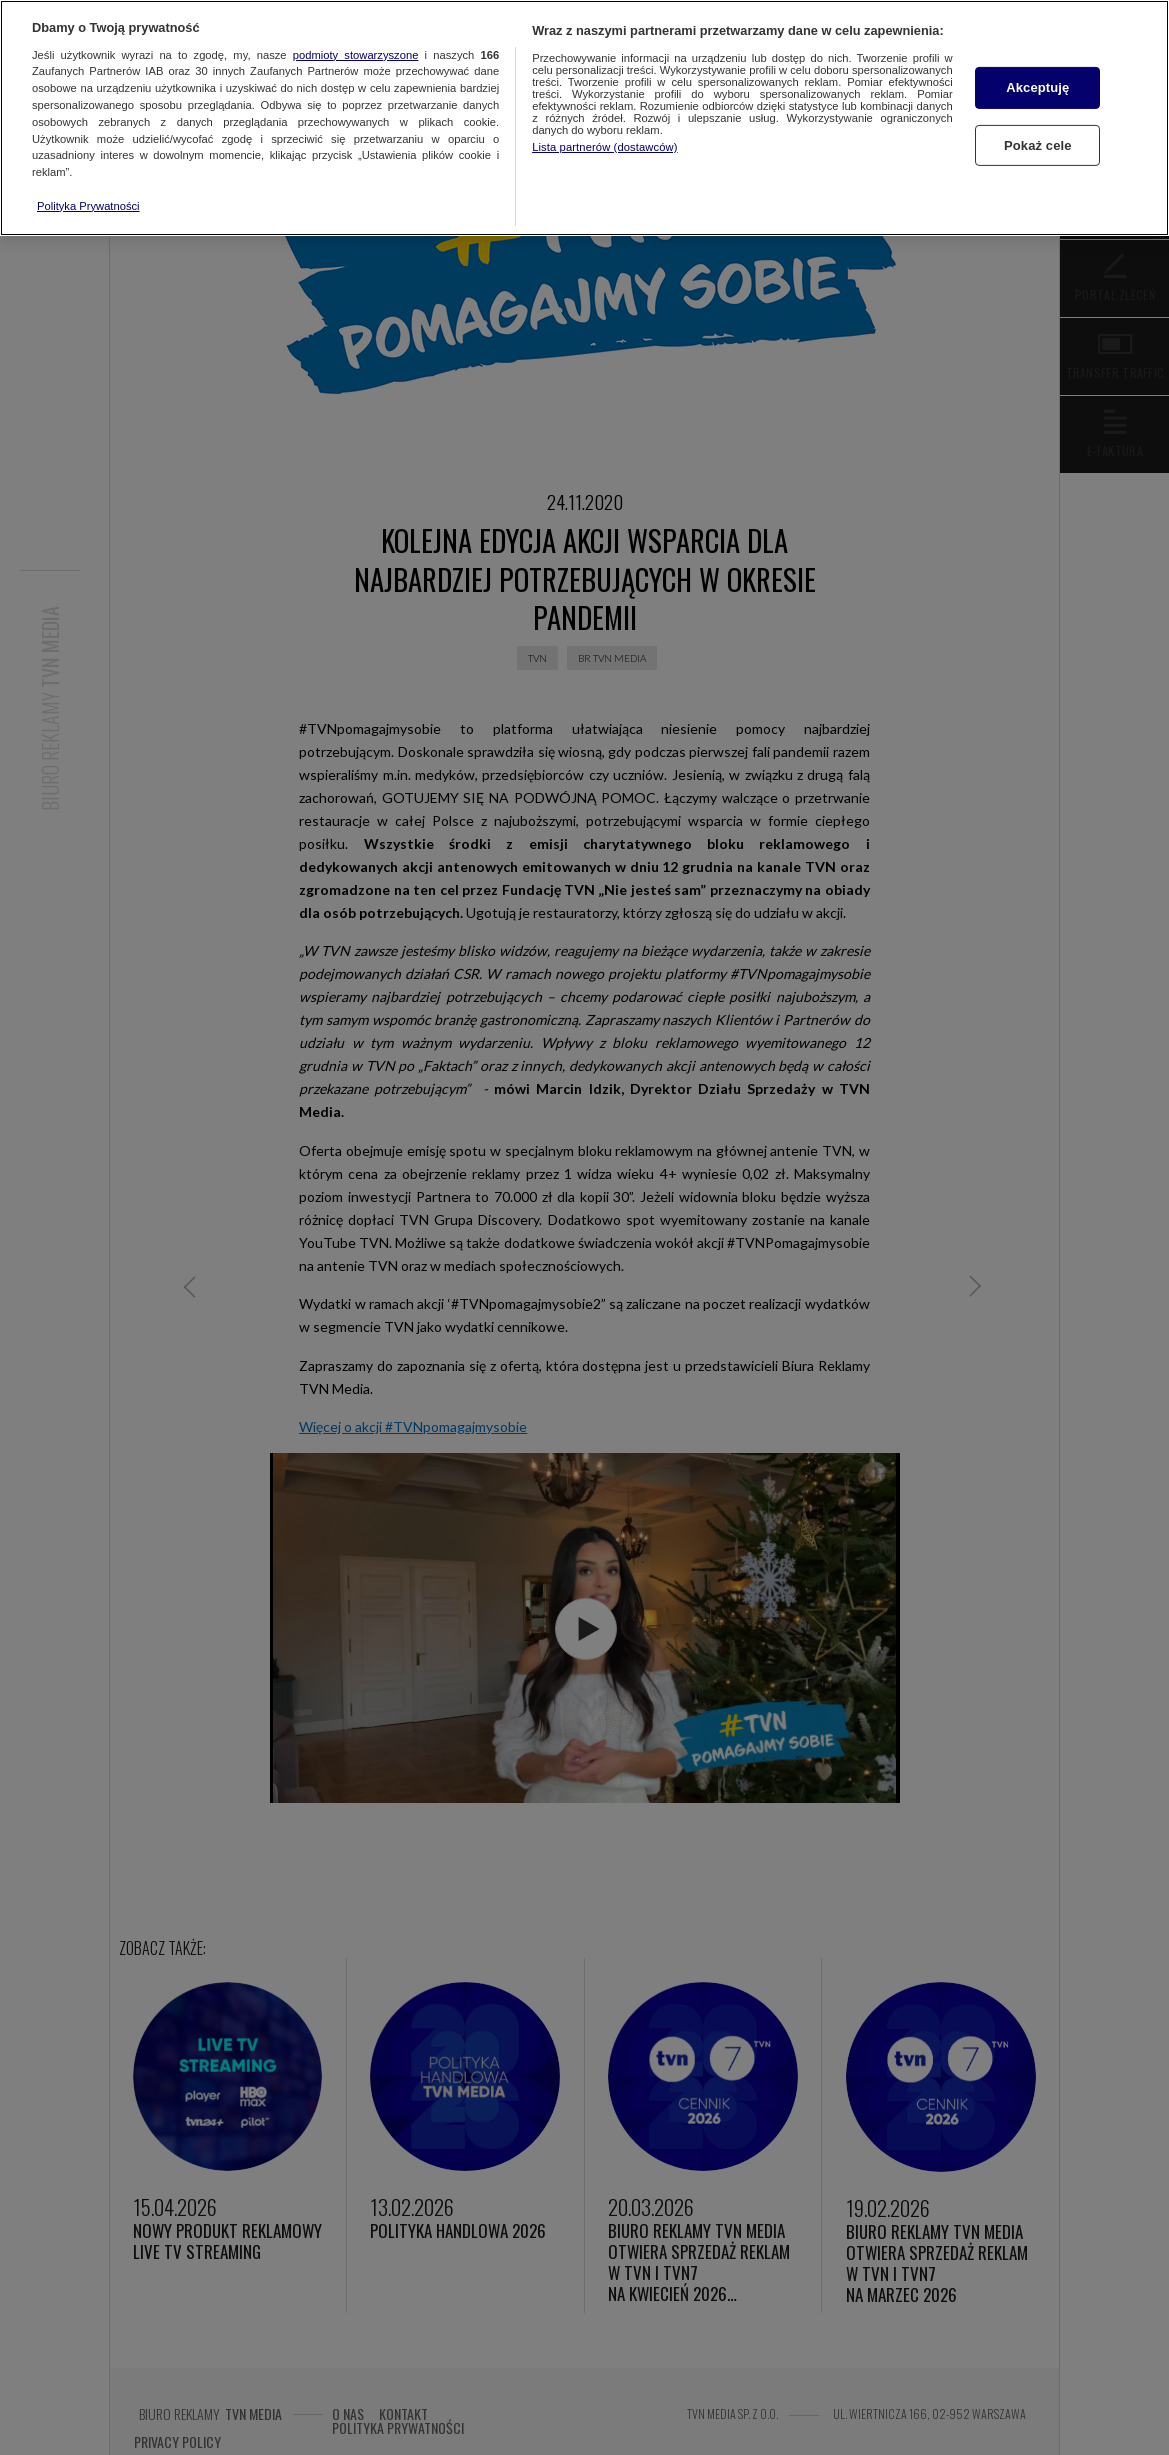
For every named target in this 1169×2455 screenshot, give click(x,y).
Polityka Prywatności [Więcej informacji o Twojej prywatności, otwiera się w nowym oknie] (88, 206)
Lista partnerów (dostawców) (604, 147)
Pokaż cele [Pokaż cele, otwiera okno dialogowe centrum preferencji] (1038, 144)
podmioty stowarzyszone (356, 55)
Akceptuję (1037, 87)
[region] (584, 118)
